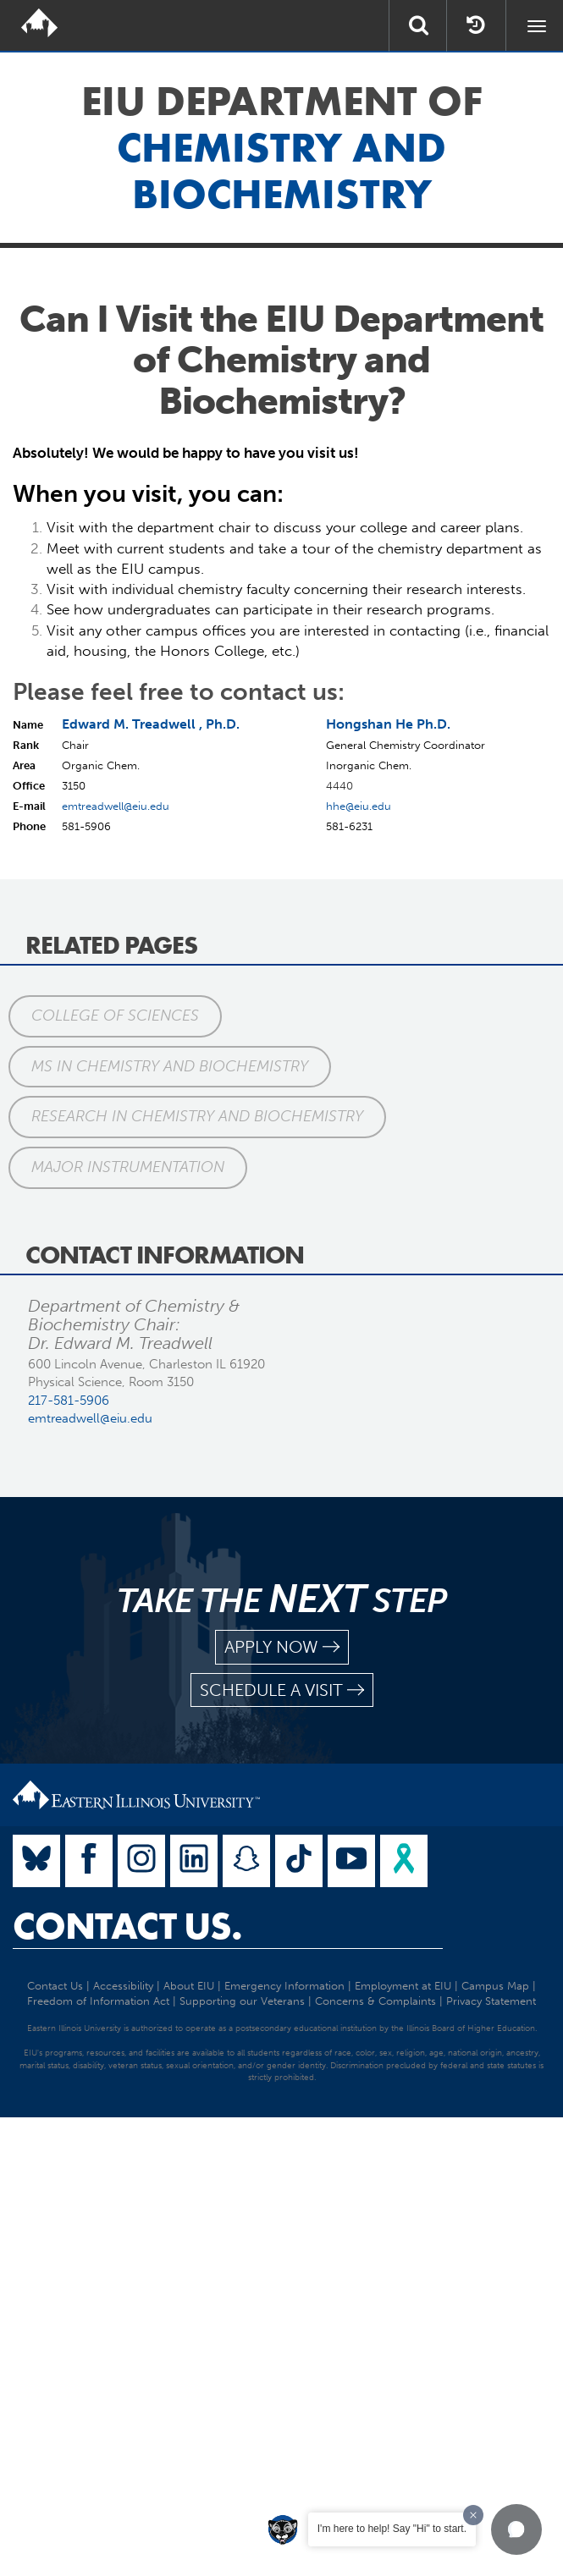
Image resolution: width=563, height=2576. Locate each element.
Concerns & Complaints (375, 2001)
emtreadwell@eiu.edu (115, 806)
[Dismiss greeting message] (473, 2515)
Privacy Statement (491, 2001)
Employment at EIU (403, 1985)
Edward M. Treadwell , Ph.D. (151, 724)
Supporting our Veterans (242, 2001)
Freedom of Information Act (98, 2001)
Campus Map (495, 1985)
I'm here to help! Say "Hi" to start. (391, 2529)
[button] (516, 2529)
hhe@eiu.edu (358, 806)
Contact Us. (127, 1926)
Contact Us (55, 1985)
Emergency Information (284, 1985)
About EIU (188, 1985)
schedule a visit (282, 1690)
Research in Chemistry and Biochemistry (197, 1116)
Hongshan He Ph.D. (388, 724)
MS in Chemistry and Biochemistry (169, 1066)
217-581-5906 (68, 1400)
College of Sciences (115, 1015)
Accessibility (123, 1985)
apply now (281, 1647)
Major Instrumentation (127, 1167)
